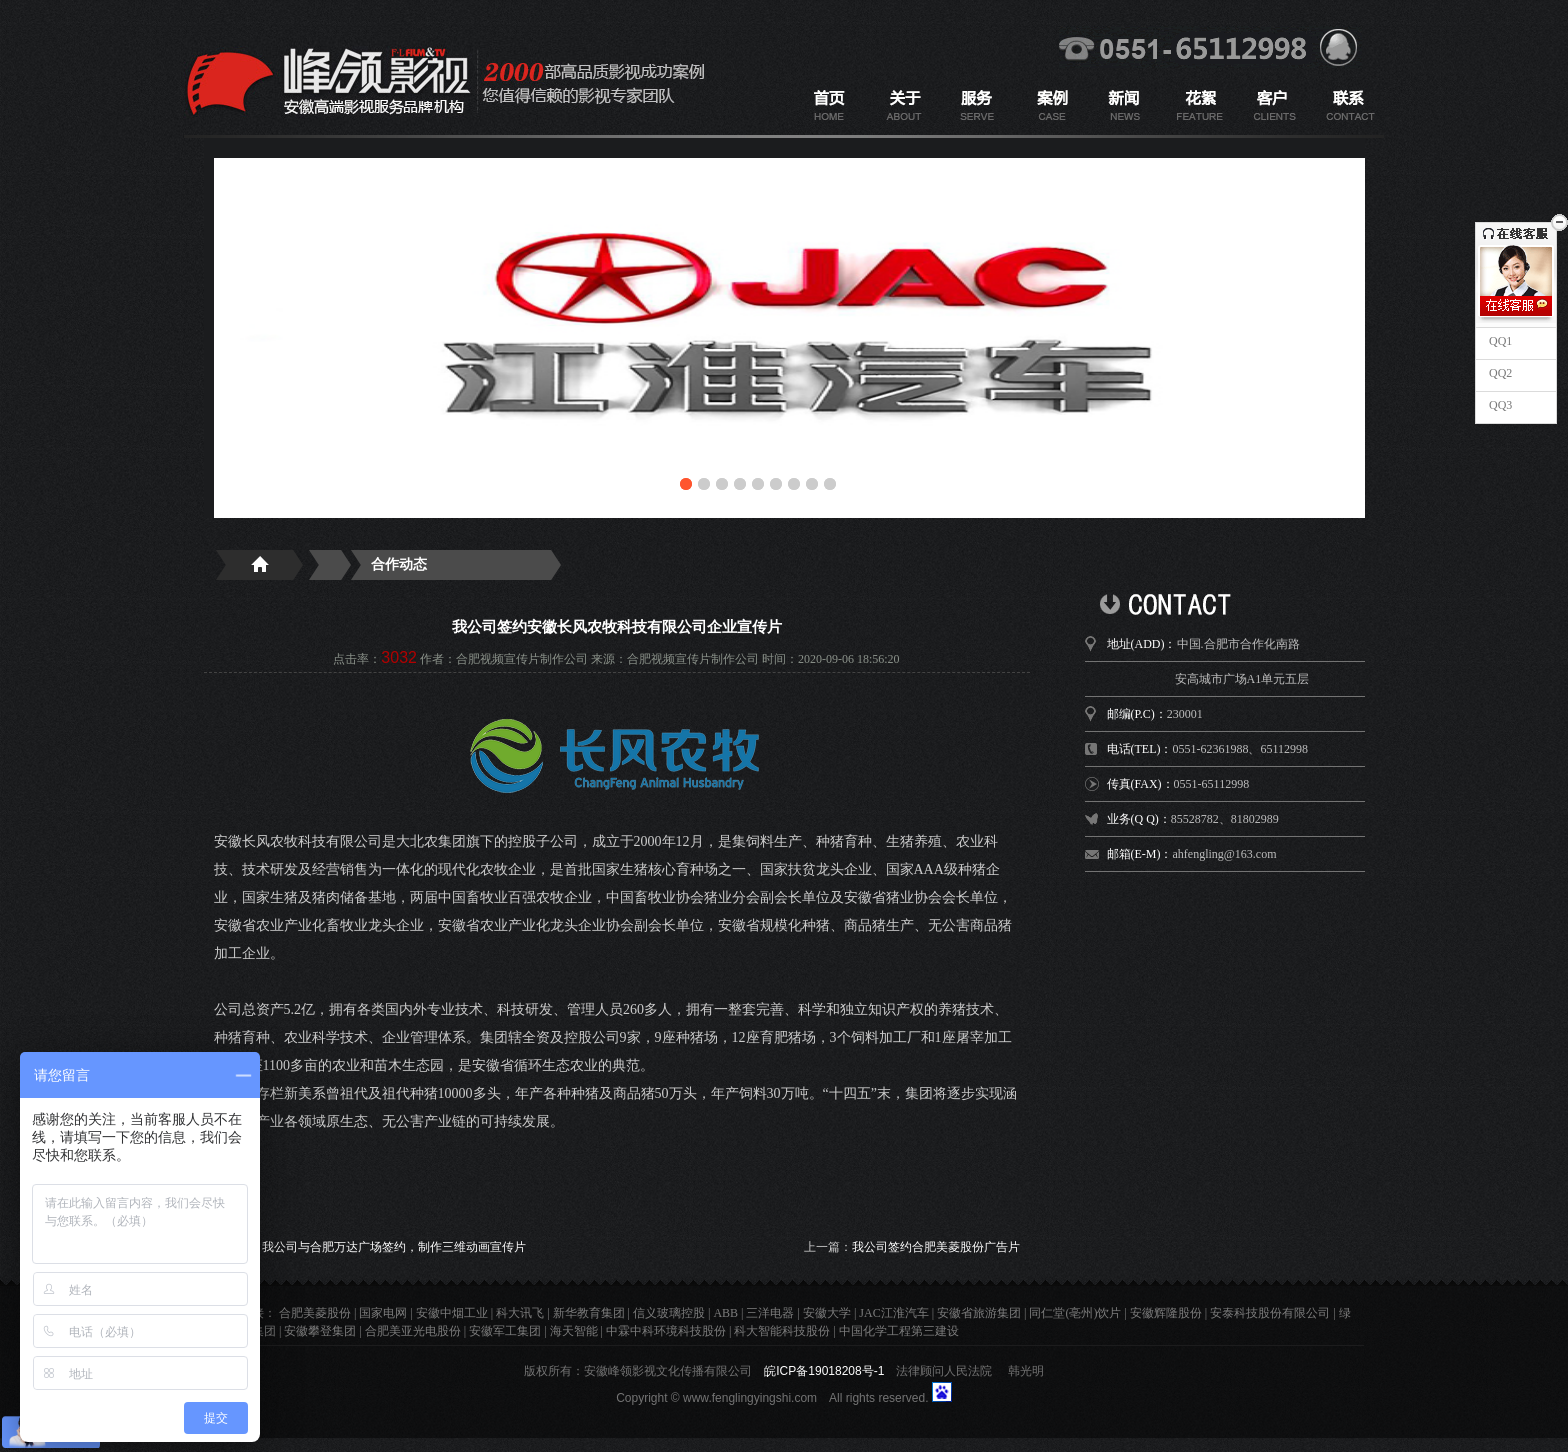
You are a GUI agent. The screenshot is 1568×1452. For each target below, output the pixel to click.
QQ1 (1499, 341)
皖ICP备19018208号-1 (824, 1371)
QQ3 (1499, 405)
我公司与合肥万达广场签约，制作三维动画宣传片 (394, 1247)
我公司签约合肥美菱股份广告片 (936, 1247)
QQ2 (1499, 373)
